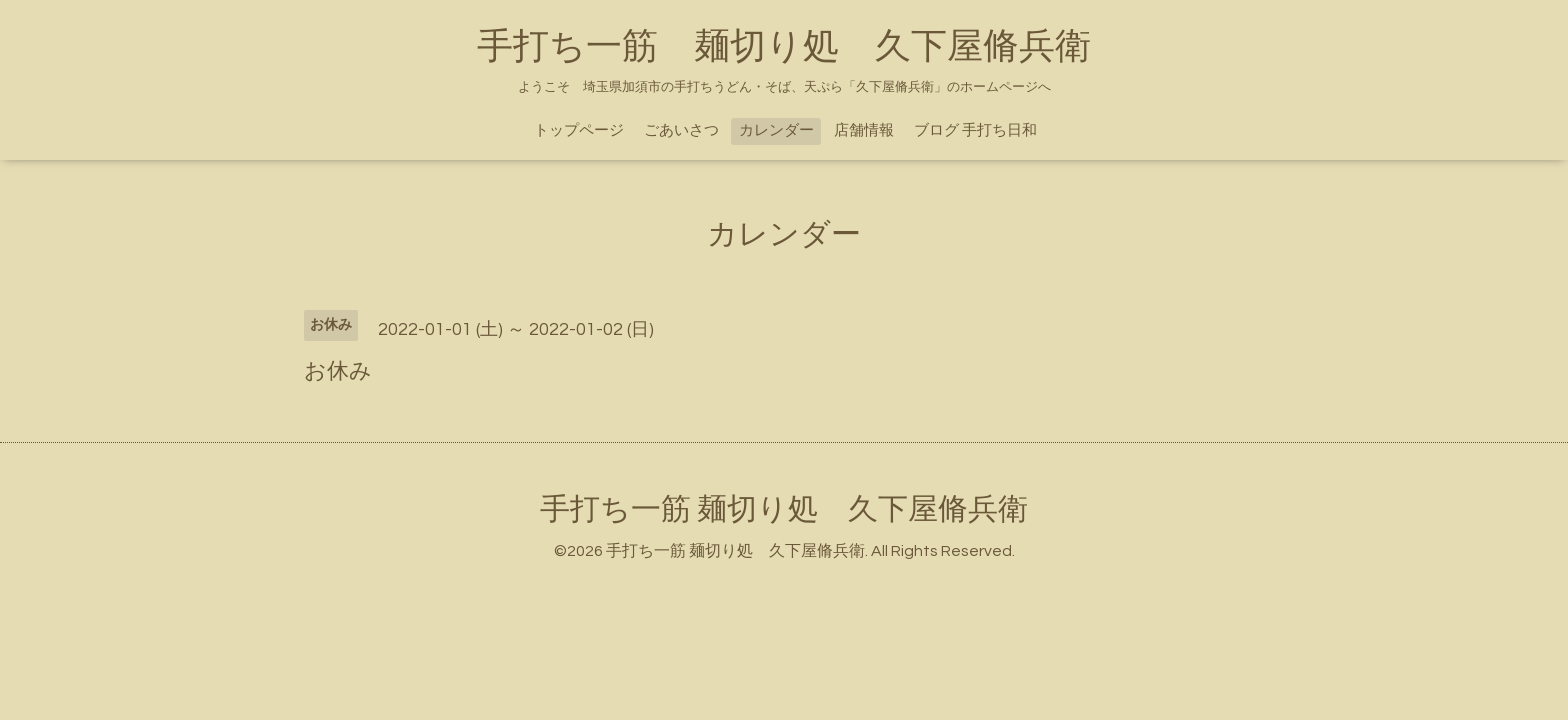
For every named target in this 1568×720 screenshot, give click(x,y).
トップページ (579, 130)
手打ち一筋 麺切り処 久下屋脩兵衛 (784, 47)
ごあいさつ (681, 130)
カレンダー (776, 130)
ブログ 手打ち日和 (975, 130)
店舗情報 (864, 130)
